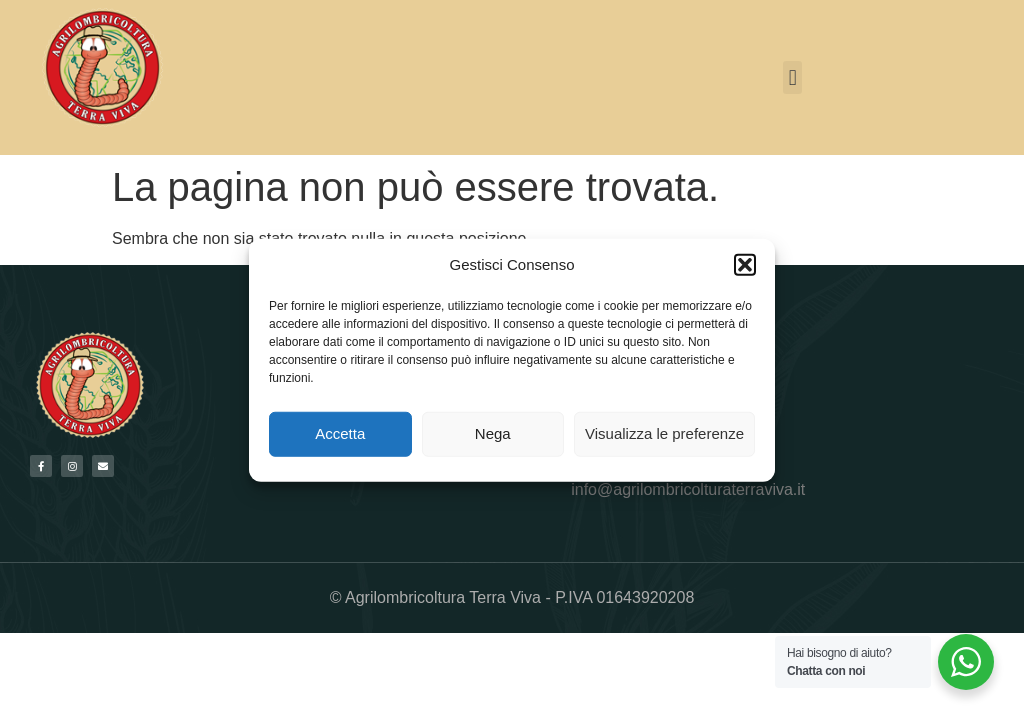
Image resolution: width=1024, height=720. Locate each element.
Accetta (340, 433)
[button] (745, 265)
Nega (493, 433)
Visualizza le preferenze (664, 433)
